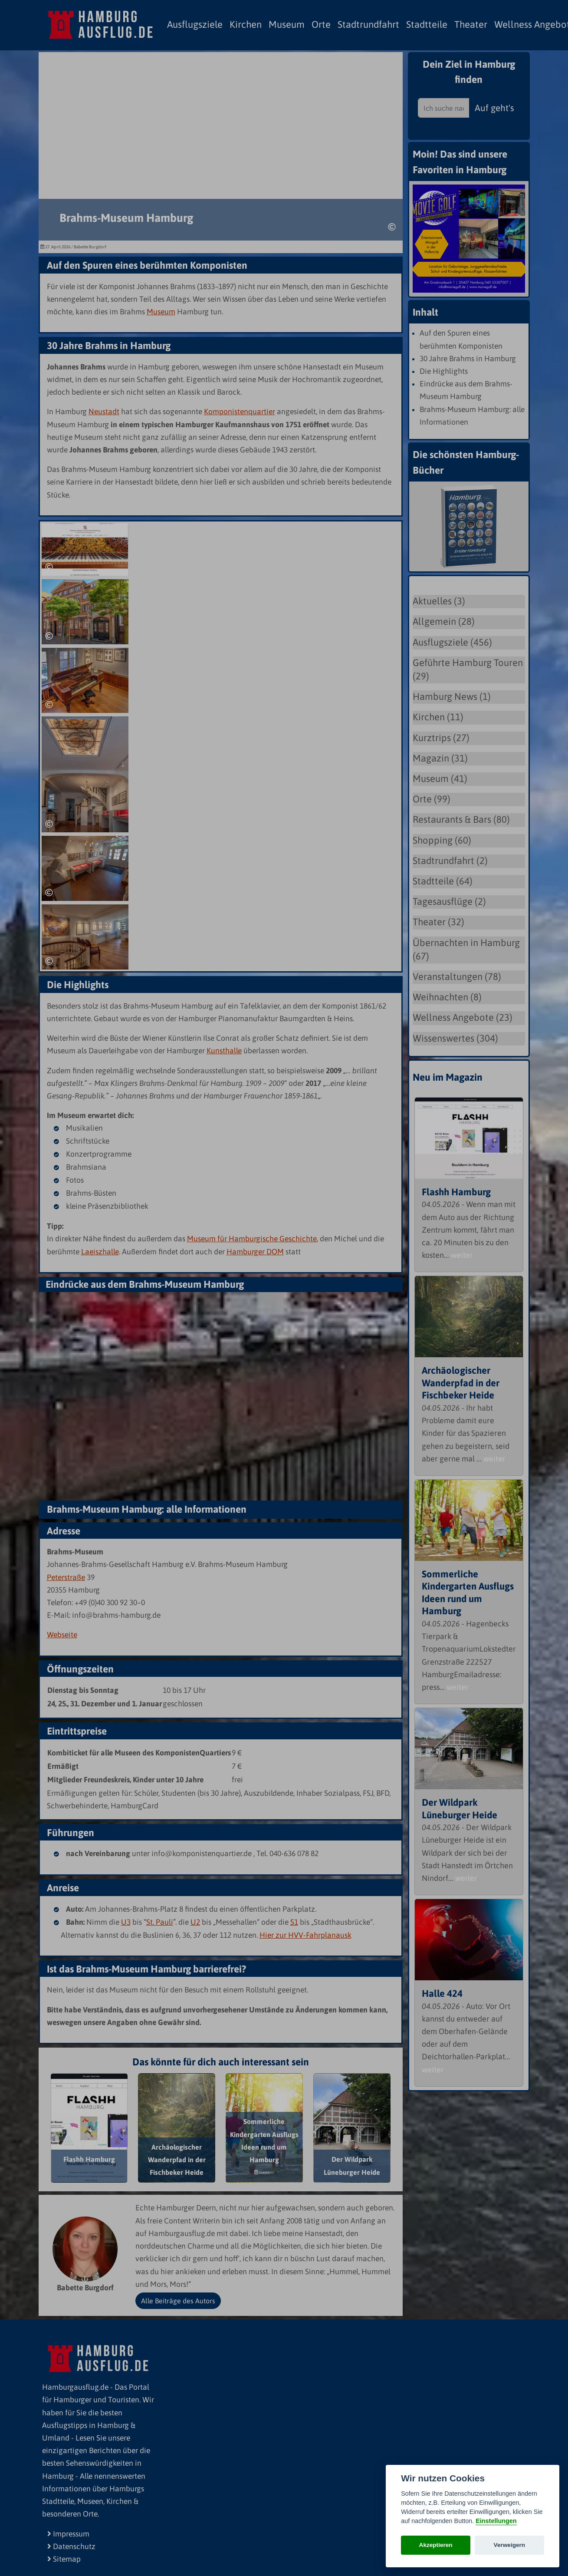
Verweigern (509, 2545)
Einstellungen (496, 2520)
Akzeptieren (436, 2545)
